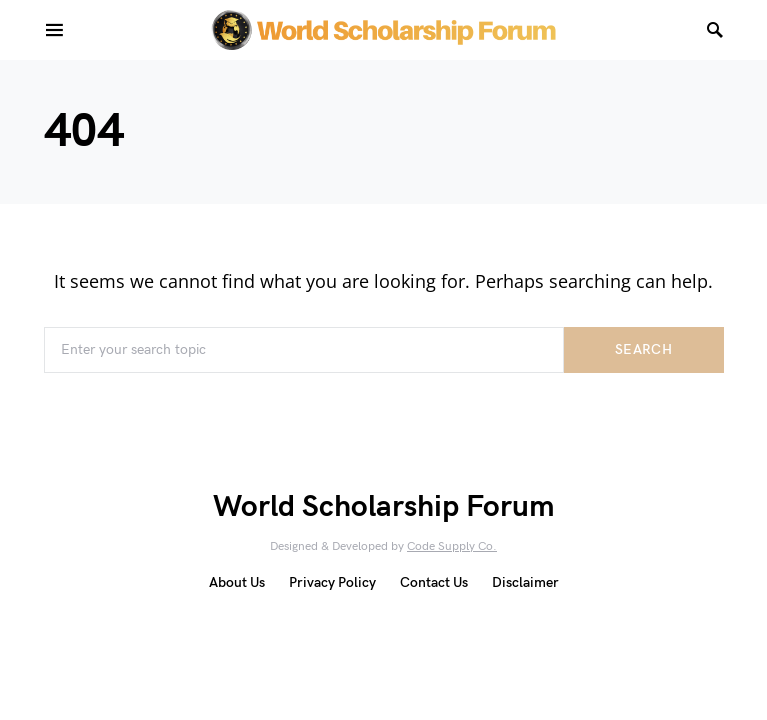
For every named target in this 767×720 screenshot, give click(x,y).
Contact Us (434, 582)
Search (643, 349)
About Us (237, 582)
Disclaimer (525, 582)
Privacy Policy (332, 582)
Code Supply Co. (452, 546)
